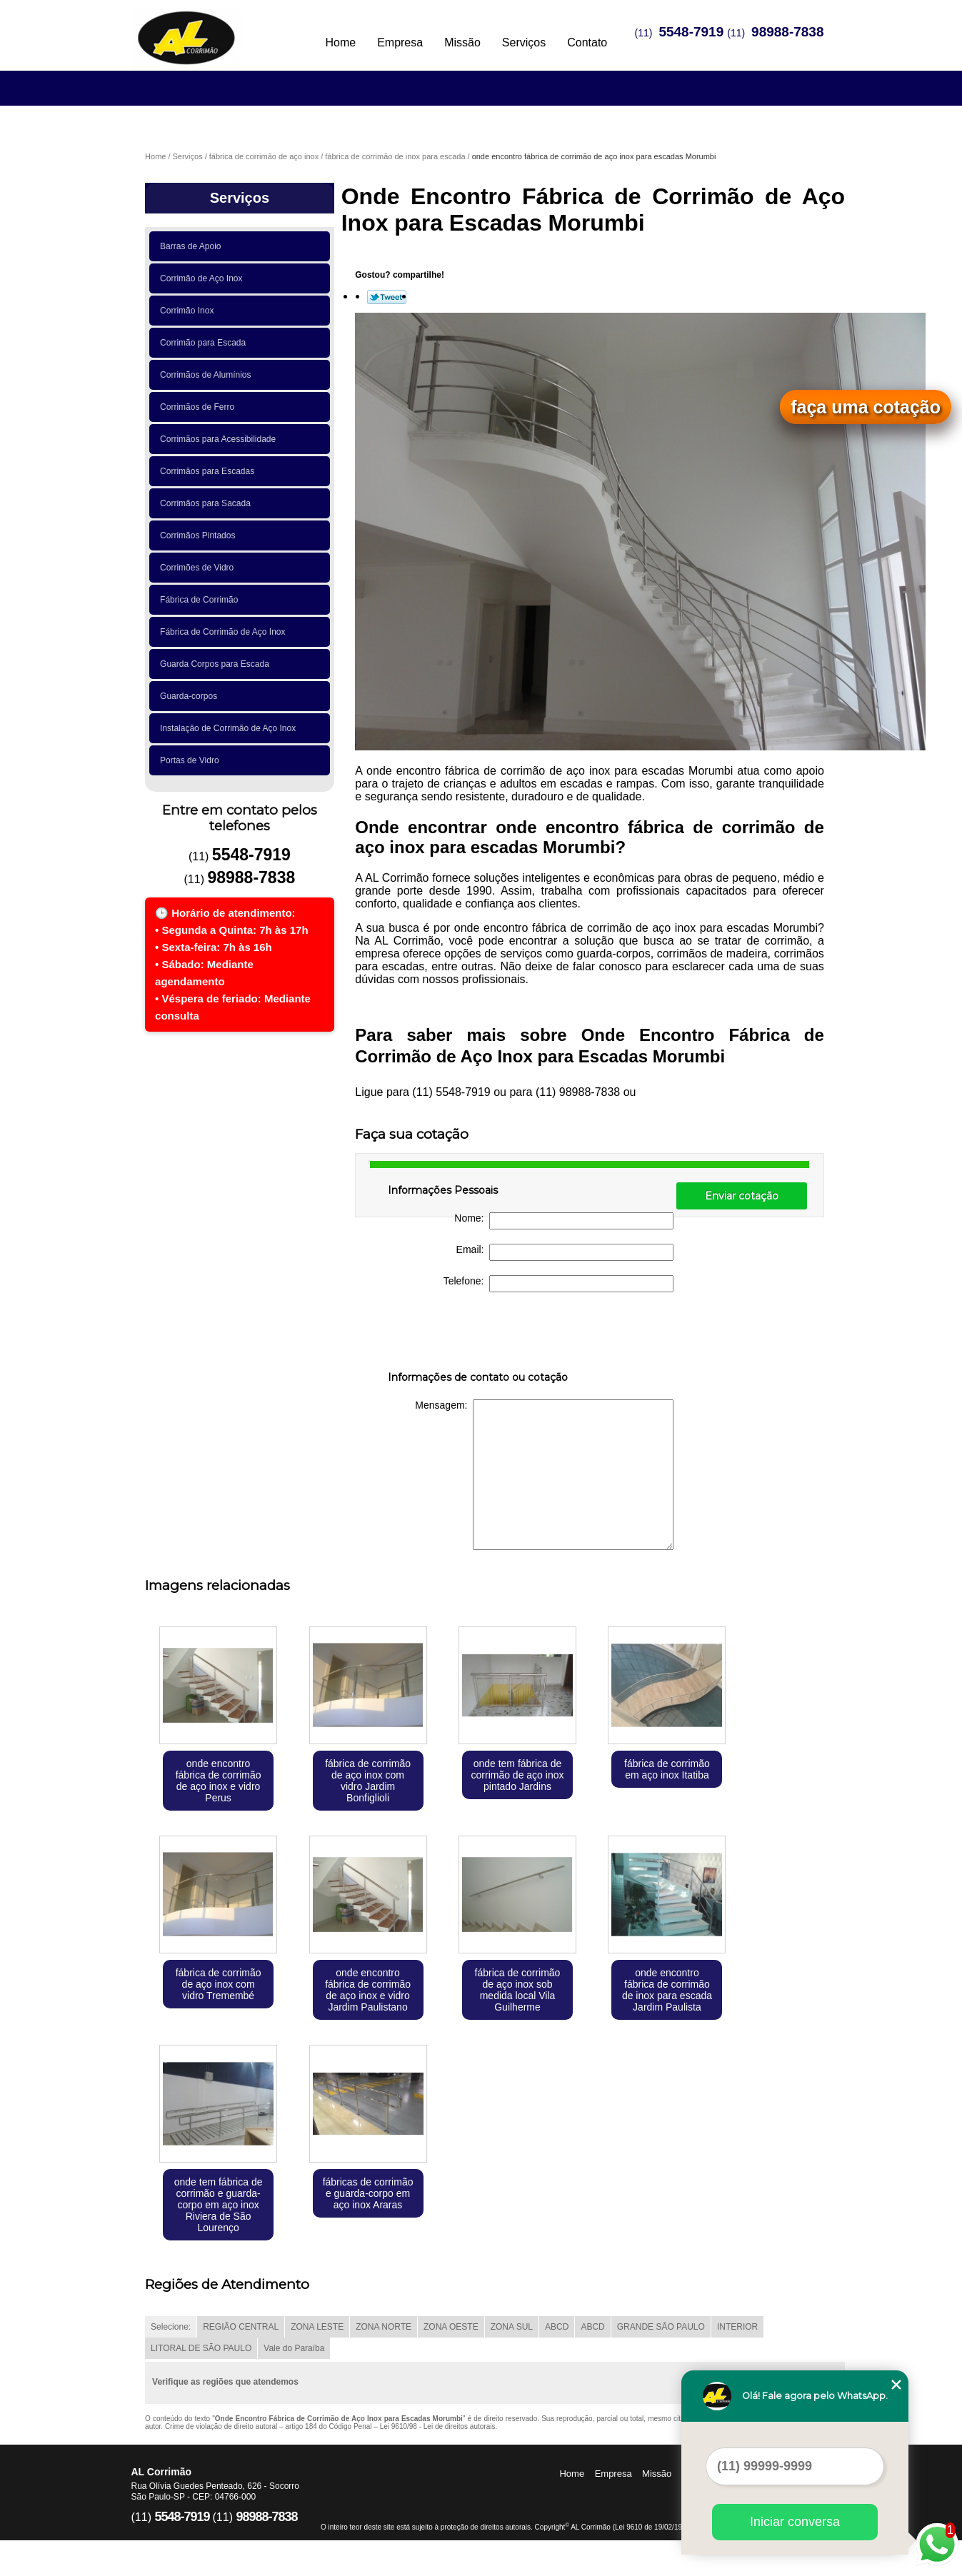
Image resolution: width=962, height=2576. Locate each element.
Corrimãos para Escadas (209, 471)
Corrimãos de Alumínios (208, 375)
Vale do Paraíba (294, 2348)
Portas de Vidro (192, 760)
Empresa (400, 42)
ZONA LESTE (317, 2327)
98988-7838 (787, 31)
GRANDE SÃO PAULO (661, 2327)
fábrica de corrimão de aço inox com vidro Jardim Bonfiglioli (368, 1780)
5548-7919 (690, 31)
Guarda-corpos (191, 696)
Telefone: (559, 1283)
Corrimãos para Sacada (207, 503)
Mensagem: (544, 1474)
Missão (462, 42)
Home (340, 42)
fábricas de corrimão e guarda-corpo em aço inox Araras (368, 2193)
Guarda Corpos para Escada (217, 664)
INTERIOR (737, 2327)
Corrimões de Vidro (199, 568)
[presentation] (478, 1334)
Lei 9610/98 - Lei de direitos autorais (438, 2426)
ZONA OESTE (451, 2327)
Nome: (563, 1220)
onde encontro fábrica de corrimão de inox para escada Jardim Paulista (667, 1990)
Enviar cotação (741, 1195)
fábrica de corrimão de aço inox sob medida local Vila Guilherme (518, 1990)
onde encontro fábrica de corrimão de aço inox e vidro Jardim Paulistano (368, 1990)
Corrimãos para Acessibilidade (220, 439)
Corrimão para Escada (205, 343)
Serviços (524, 42)
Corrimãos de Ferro (199, 407)
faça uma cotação (866, 407)
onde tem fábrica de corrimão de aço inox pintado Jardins (517, 1775)
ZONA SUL (512, 2327)
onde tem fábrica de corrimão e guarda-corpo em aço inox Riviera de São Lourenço (218, 2204)
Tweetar (386, 297)
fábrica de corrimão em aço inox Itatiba (667, 1769)
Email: (565, 1252)
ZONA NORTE (383, 2327)
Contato (587, 42)
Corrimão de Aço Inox (203, 278)
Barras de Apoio (193, 246)
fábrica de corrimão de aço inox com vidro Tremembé (218, 1984)
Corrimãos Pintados (200, 535)
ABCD (556, 2327)
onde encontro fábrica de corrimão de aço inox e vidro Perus (218, 1780)
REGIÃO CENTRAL (241, 2327)
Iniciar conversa (795, 2522)
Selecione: (171, 2327)
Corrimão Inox (189, 311)
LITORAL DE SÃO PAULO (201, 2348)
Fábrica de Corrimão (201, 600)
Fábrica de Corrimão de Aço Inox (225, 632)
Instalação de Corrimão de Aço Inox (230, 728)
